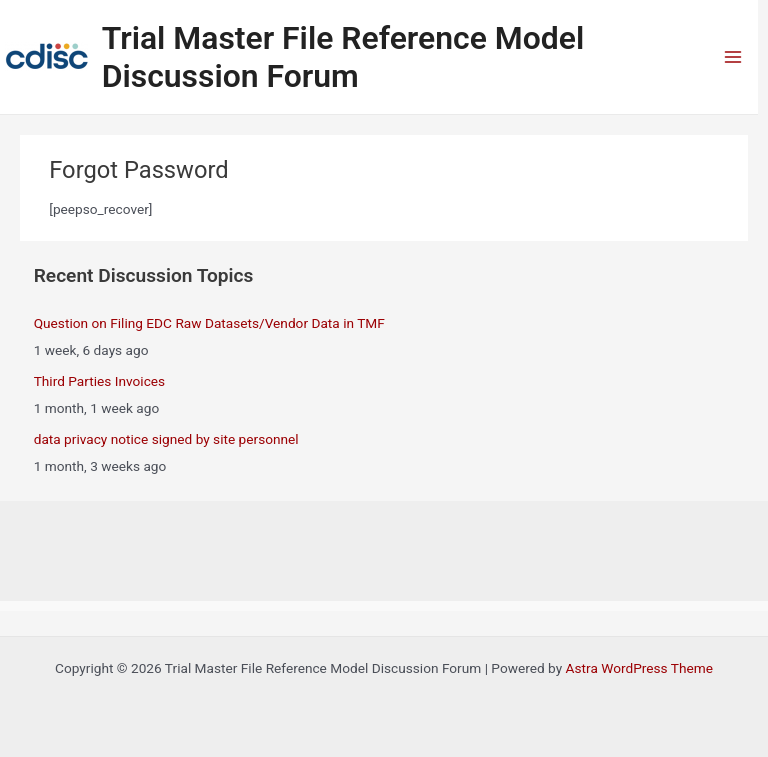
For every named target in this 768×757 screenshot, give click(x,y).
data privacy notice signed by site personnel (166, 439)
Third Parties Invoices (99, 381)
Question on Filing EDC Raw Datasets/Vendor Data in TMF (209, 323)
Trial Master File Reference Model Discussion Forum (343, 57)
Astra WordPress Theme (639, 668)
